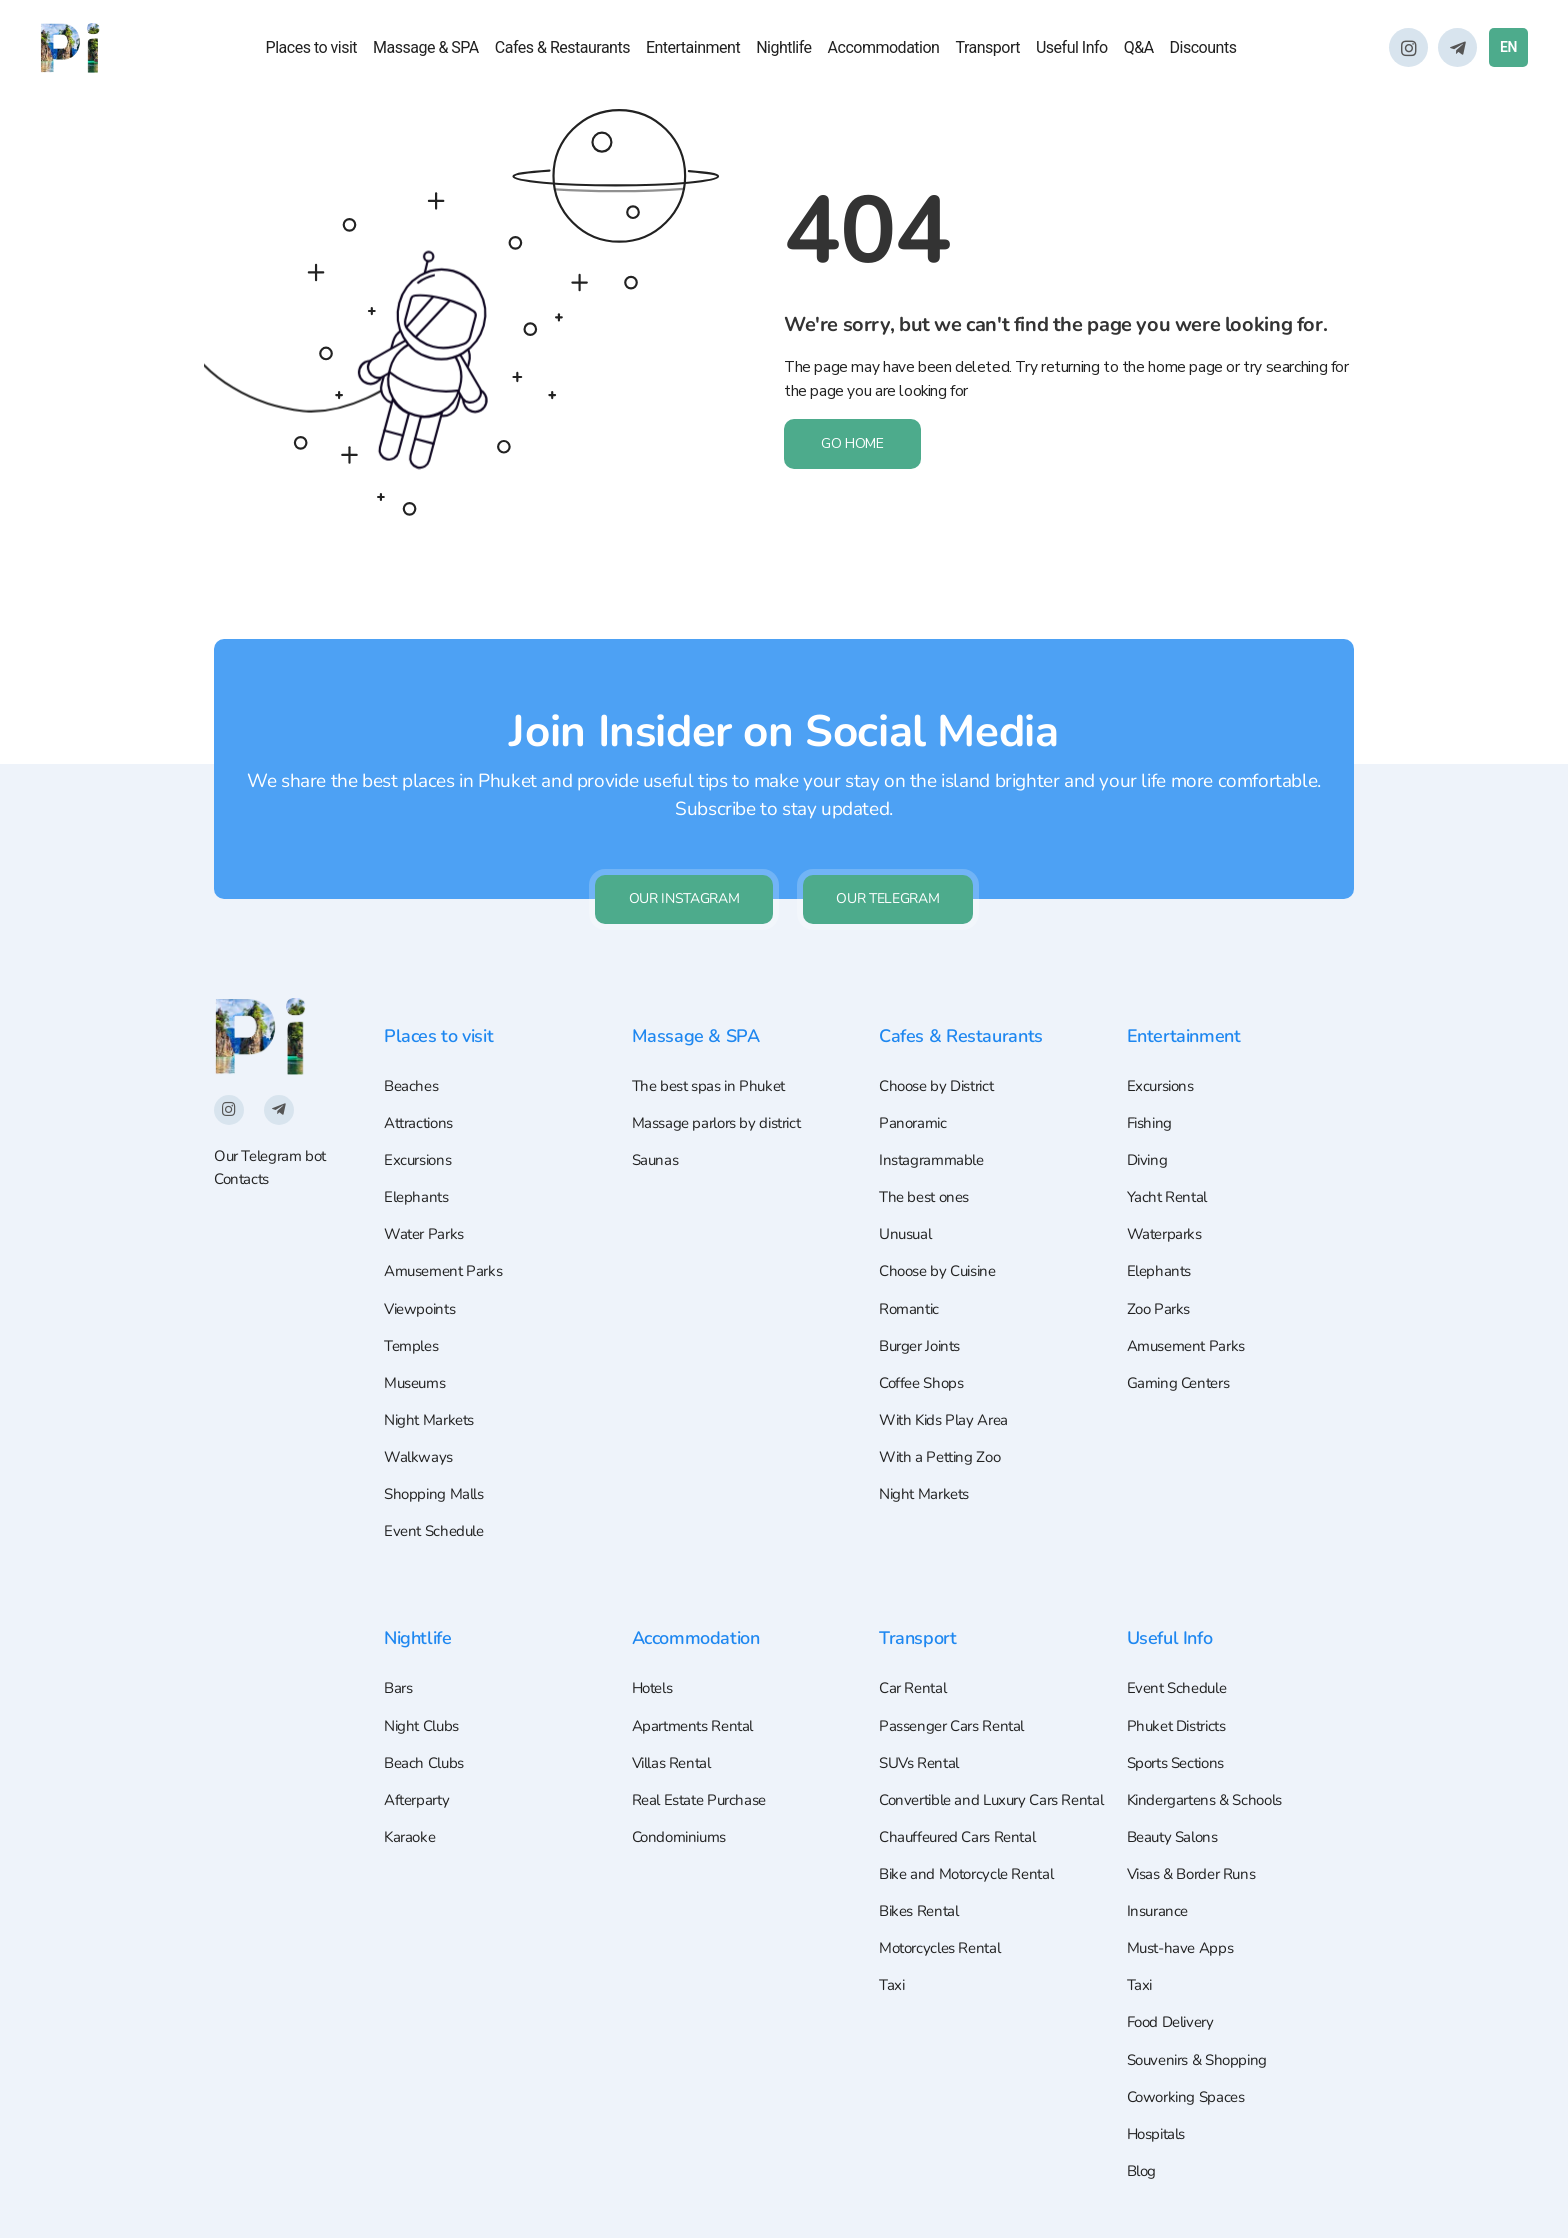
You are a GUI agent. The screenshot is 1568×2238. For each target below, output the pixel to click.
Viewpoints (423, 1274)
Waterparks (1167, 1197)
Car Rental (915, 1666)
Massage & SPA (426, 49)
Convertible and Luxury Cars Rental (975, 1796)
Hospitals (1159, 2131)
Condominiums (683, 1821)
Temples (414, 1313)
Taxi (892, 2005)
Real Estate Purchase (704, 1782)
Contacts (244, 1135)
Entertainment (693, 49)
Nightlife (783, 49)
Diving (1149, 1119)
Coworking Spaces (1190, 2093)
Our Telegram (893, 852)
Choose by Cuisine (942, 1235)
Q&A (1139, 49)
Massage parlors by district (723, 1080)
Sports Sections (1181, 1743)
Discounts (1203, 49)
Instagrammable (935, 1119)
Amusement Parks (448, 1235)
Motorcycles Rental (945, 1966)
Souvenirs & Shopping (1202, 2054)
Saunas (657, 1119)
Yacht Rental (1170, 1158)
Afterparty (419, 1782)
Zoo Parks (1160, 1274)
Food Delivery (1175, 2015)
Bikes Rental (922, 1927)
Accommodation (884, 49)
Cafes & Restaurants (562, 49)
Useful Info (1072, 49)
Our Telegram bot (275, 1111)
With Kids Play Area (948, 1391)
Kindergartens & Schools (1211, 1782)
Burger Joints (924, 1313)
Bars (399, 1666)
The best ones (928, 1158)
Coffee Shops (924, 1352)
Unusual (907, 1197)
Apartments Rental (698, 1705)
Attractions (422, 1080)
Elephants (418, 1158)
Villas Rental (676, 1743)
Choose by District (942, 1041)
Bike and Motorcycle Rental (973, 1889)
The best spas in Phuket (714, 1041)
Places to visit (311, 49)
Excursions (420, 1119)
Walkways (420, 1429)
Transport (987, 49)
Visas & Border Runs (1198, 1860)
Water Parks (427, 1197)
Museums (418, 1352)
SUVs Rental (923, 1743)
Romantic (911, 1274)
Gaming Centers (1183, 1352)
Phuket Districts (1182, 1705)
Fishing (1151, 1080)
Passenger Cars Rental (957, 1705)
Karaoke (411, 1821)
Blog (1143, 2170)
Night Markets (433, 1391)
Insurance (1159, 1899)
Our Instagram (679, 852)
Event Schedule (437, 1507)
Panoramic (914, 1080)
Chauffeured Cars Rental (963, 1850)
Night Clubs (425, 1705)
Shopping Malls (437, 1468)
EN (1508, 49)
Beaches (413, 1041)
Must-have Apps (1184, 1937)
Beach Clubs (427, 1743)
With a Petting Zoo (944, 1429)
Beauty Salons (1176, 1821)
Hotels (655, 1666)
